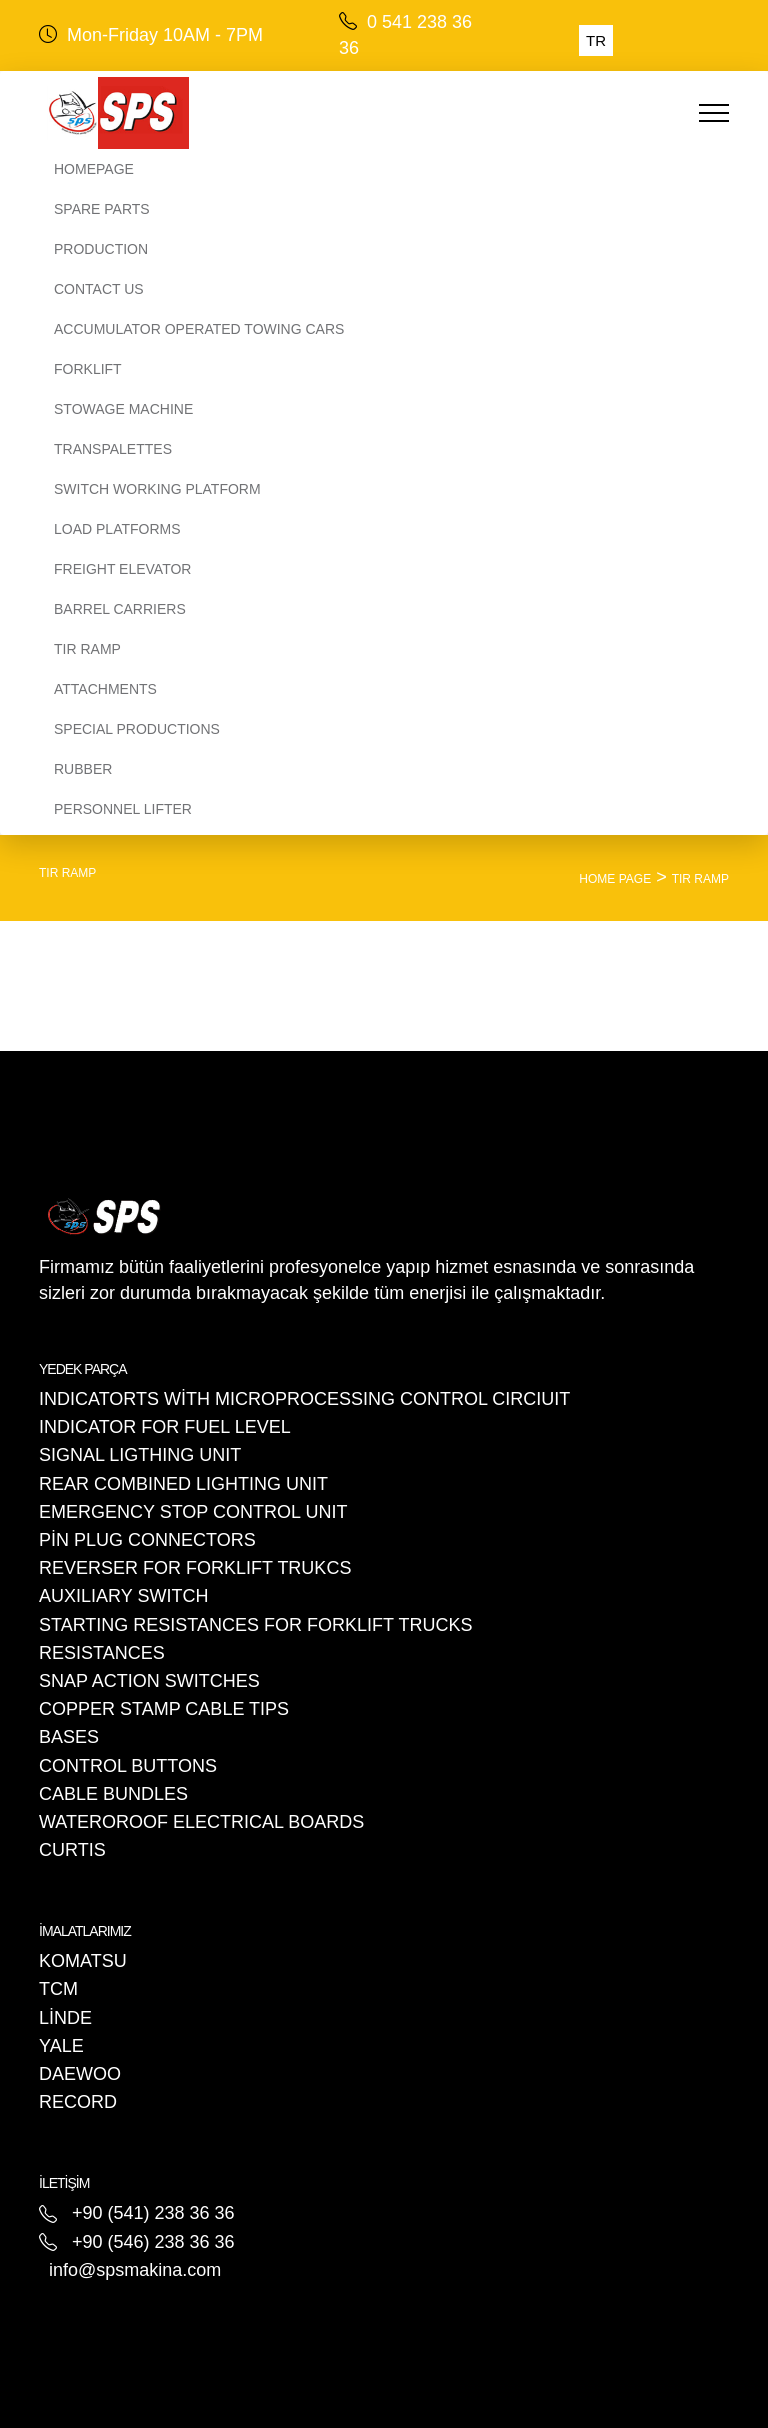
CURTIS (72, 1850)
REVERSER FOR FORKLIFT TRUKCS (195, 1568)
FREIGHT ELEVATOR (122, 569)
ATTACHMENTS (105, 689)
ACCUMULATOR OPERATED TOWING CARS (199, 329)
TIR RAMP (87, 649)
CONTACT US (99, 289)
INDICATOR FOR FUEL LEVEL (165, 1427)
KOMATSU (83, 1961)
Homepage (94, 169)
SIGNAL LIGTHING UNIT (140, 1455)
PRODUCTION (101, 249)
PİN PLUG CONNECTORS (147, 1540)
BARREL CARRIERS (120, 609)
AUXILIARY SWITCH (123, 1596)
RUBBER (83, 769)
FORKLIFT (88, 369)
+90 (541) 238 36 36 (153, 2213)
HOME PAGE (615, 879)
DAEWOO (80, 2074)
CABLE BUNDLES (113, 1794)
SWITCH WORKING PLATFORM (157, 489)
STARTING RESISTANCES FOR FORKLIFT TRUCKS (255, 1625)
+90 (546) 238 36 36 (153, 2242)
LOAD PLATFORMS (117, 529)
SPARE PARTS (102, 209)
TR (596, 40)
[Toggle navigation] (660, 113)
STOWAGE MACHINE (123, 409)
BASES (69, 1737)
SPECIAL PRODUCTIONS (137, 729)
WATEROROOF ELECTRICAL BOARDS (201, 1822)
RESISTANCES (102, 1653)
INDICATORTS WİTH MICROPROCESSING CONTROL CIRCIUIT (304, 1399)
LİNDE (65, 2018)
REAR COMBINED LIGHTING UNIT (183, 1484)
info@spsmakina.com (135, 2270)
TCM (58, 1989)
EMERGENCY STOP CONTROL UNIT (193, 1512)
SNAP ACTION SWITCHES (149, 1681)
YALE (61, 2046)
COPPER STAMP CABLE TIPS (164, 1709)
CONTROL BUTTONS (128, 1766)
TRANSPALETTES (113, 449)
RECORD (78, 2102)
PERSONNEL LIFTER (123, 809)
